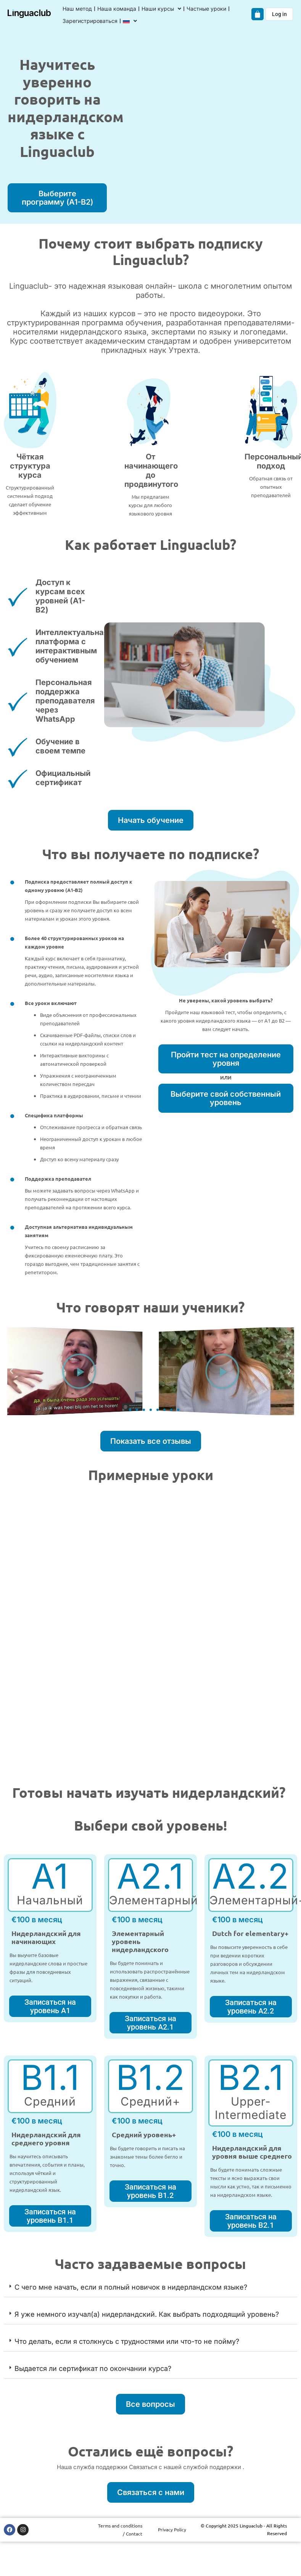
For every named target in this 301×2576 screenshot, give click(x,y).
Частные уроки (206, 8)
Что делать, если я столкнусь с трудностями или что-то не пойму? (126, 2341)
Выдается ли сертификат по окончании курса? (92, 2368)
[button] (11, 1371)
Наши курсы (161, 9)
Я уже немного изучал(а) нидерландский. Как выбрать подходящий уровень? (146, 2314)
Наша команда (116, 8)
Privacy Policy (172, 2529)
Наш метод (77, 8)
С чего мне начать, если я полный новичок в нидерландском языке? (130, 2287)
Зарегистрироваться (90, 21)
